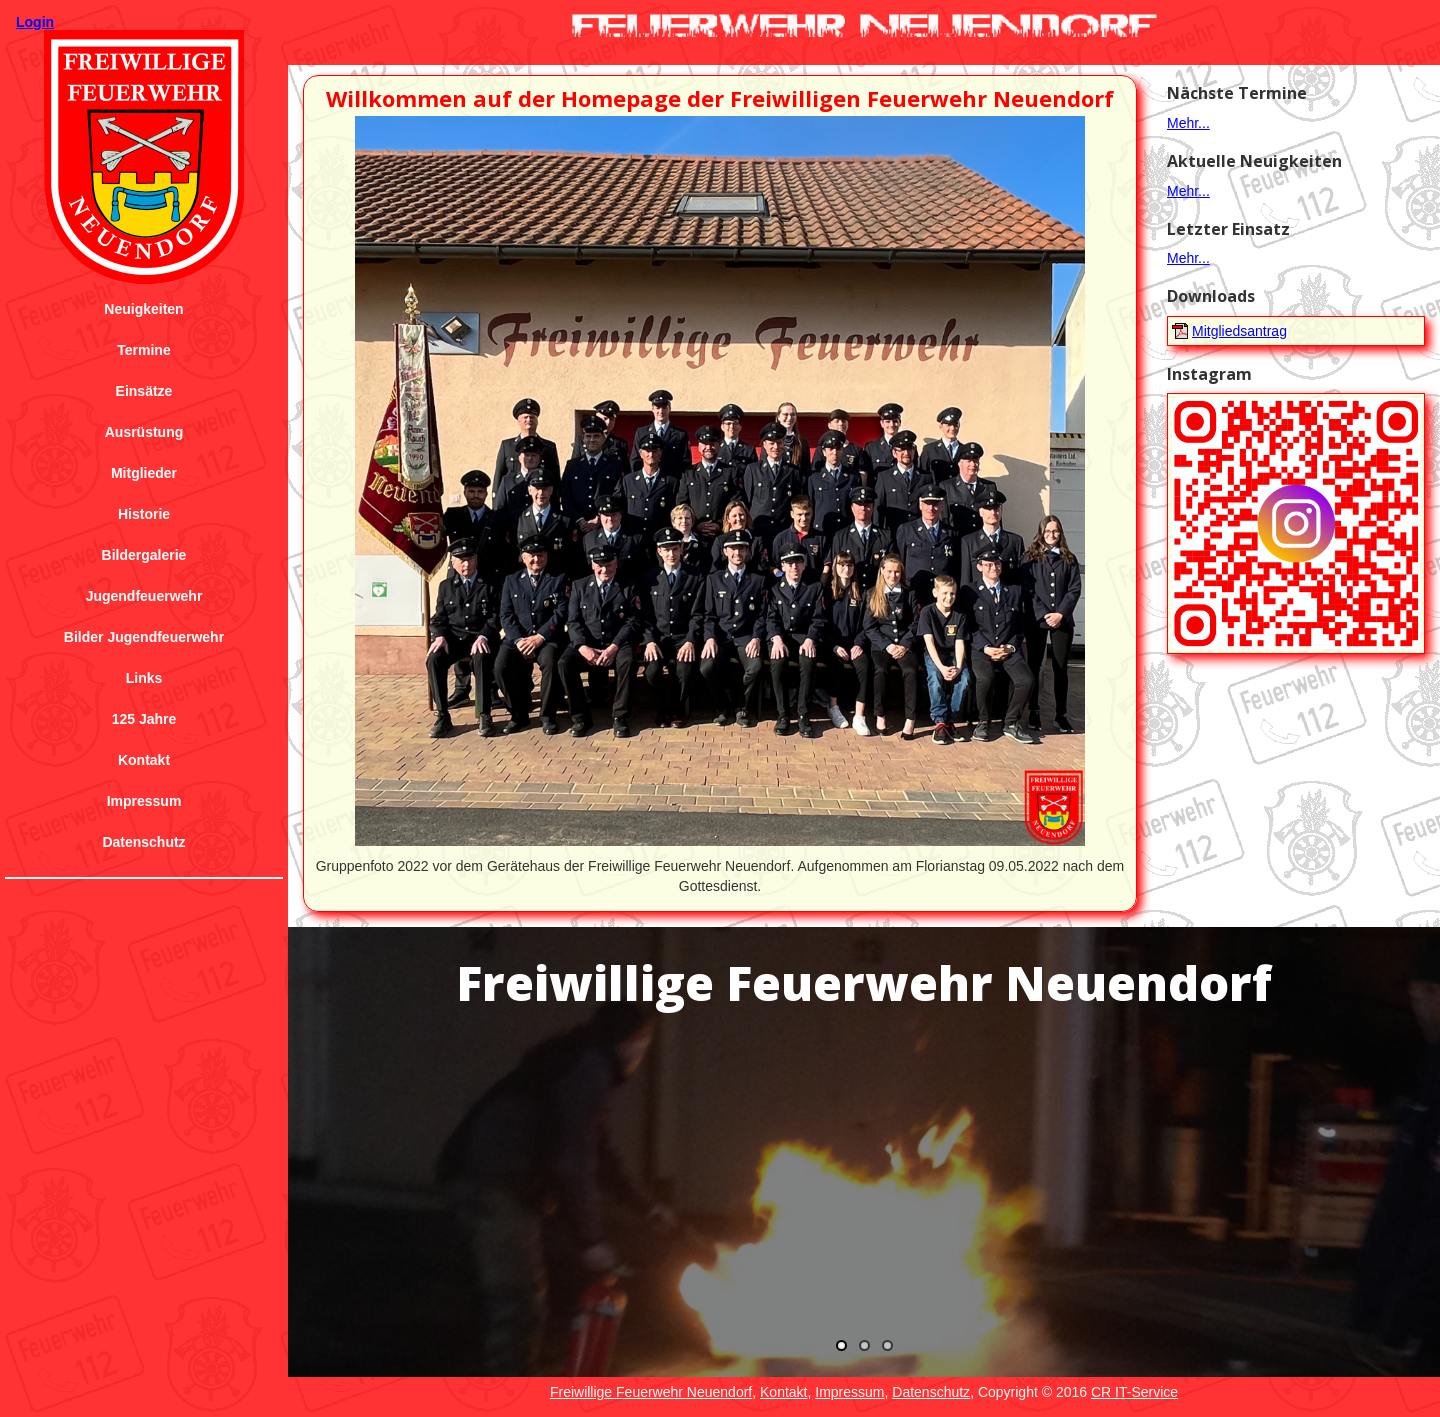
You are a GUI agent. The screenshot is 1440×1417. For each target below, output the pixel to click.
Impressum (144, 801)
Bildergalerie (144, 555)
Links (144, 678)
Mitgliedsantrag (1239, 331)
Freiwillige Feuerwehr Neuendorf (651, 1392)
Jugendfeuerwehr (144, 596)
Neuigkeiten (143, 309)
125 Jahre (144, 719)
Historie (144, 514)
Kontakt (144, 760)
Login (35, 22)
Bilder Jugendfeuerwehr (144, 637)
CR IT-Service (1134, 1392)
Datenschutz (143, 842)
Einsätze (144, 391)
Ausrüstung (144, 432)
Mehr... (1188, 123)
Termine (143, 350)
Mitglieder (144, 473)
